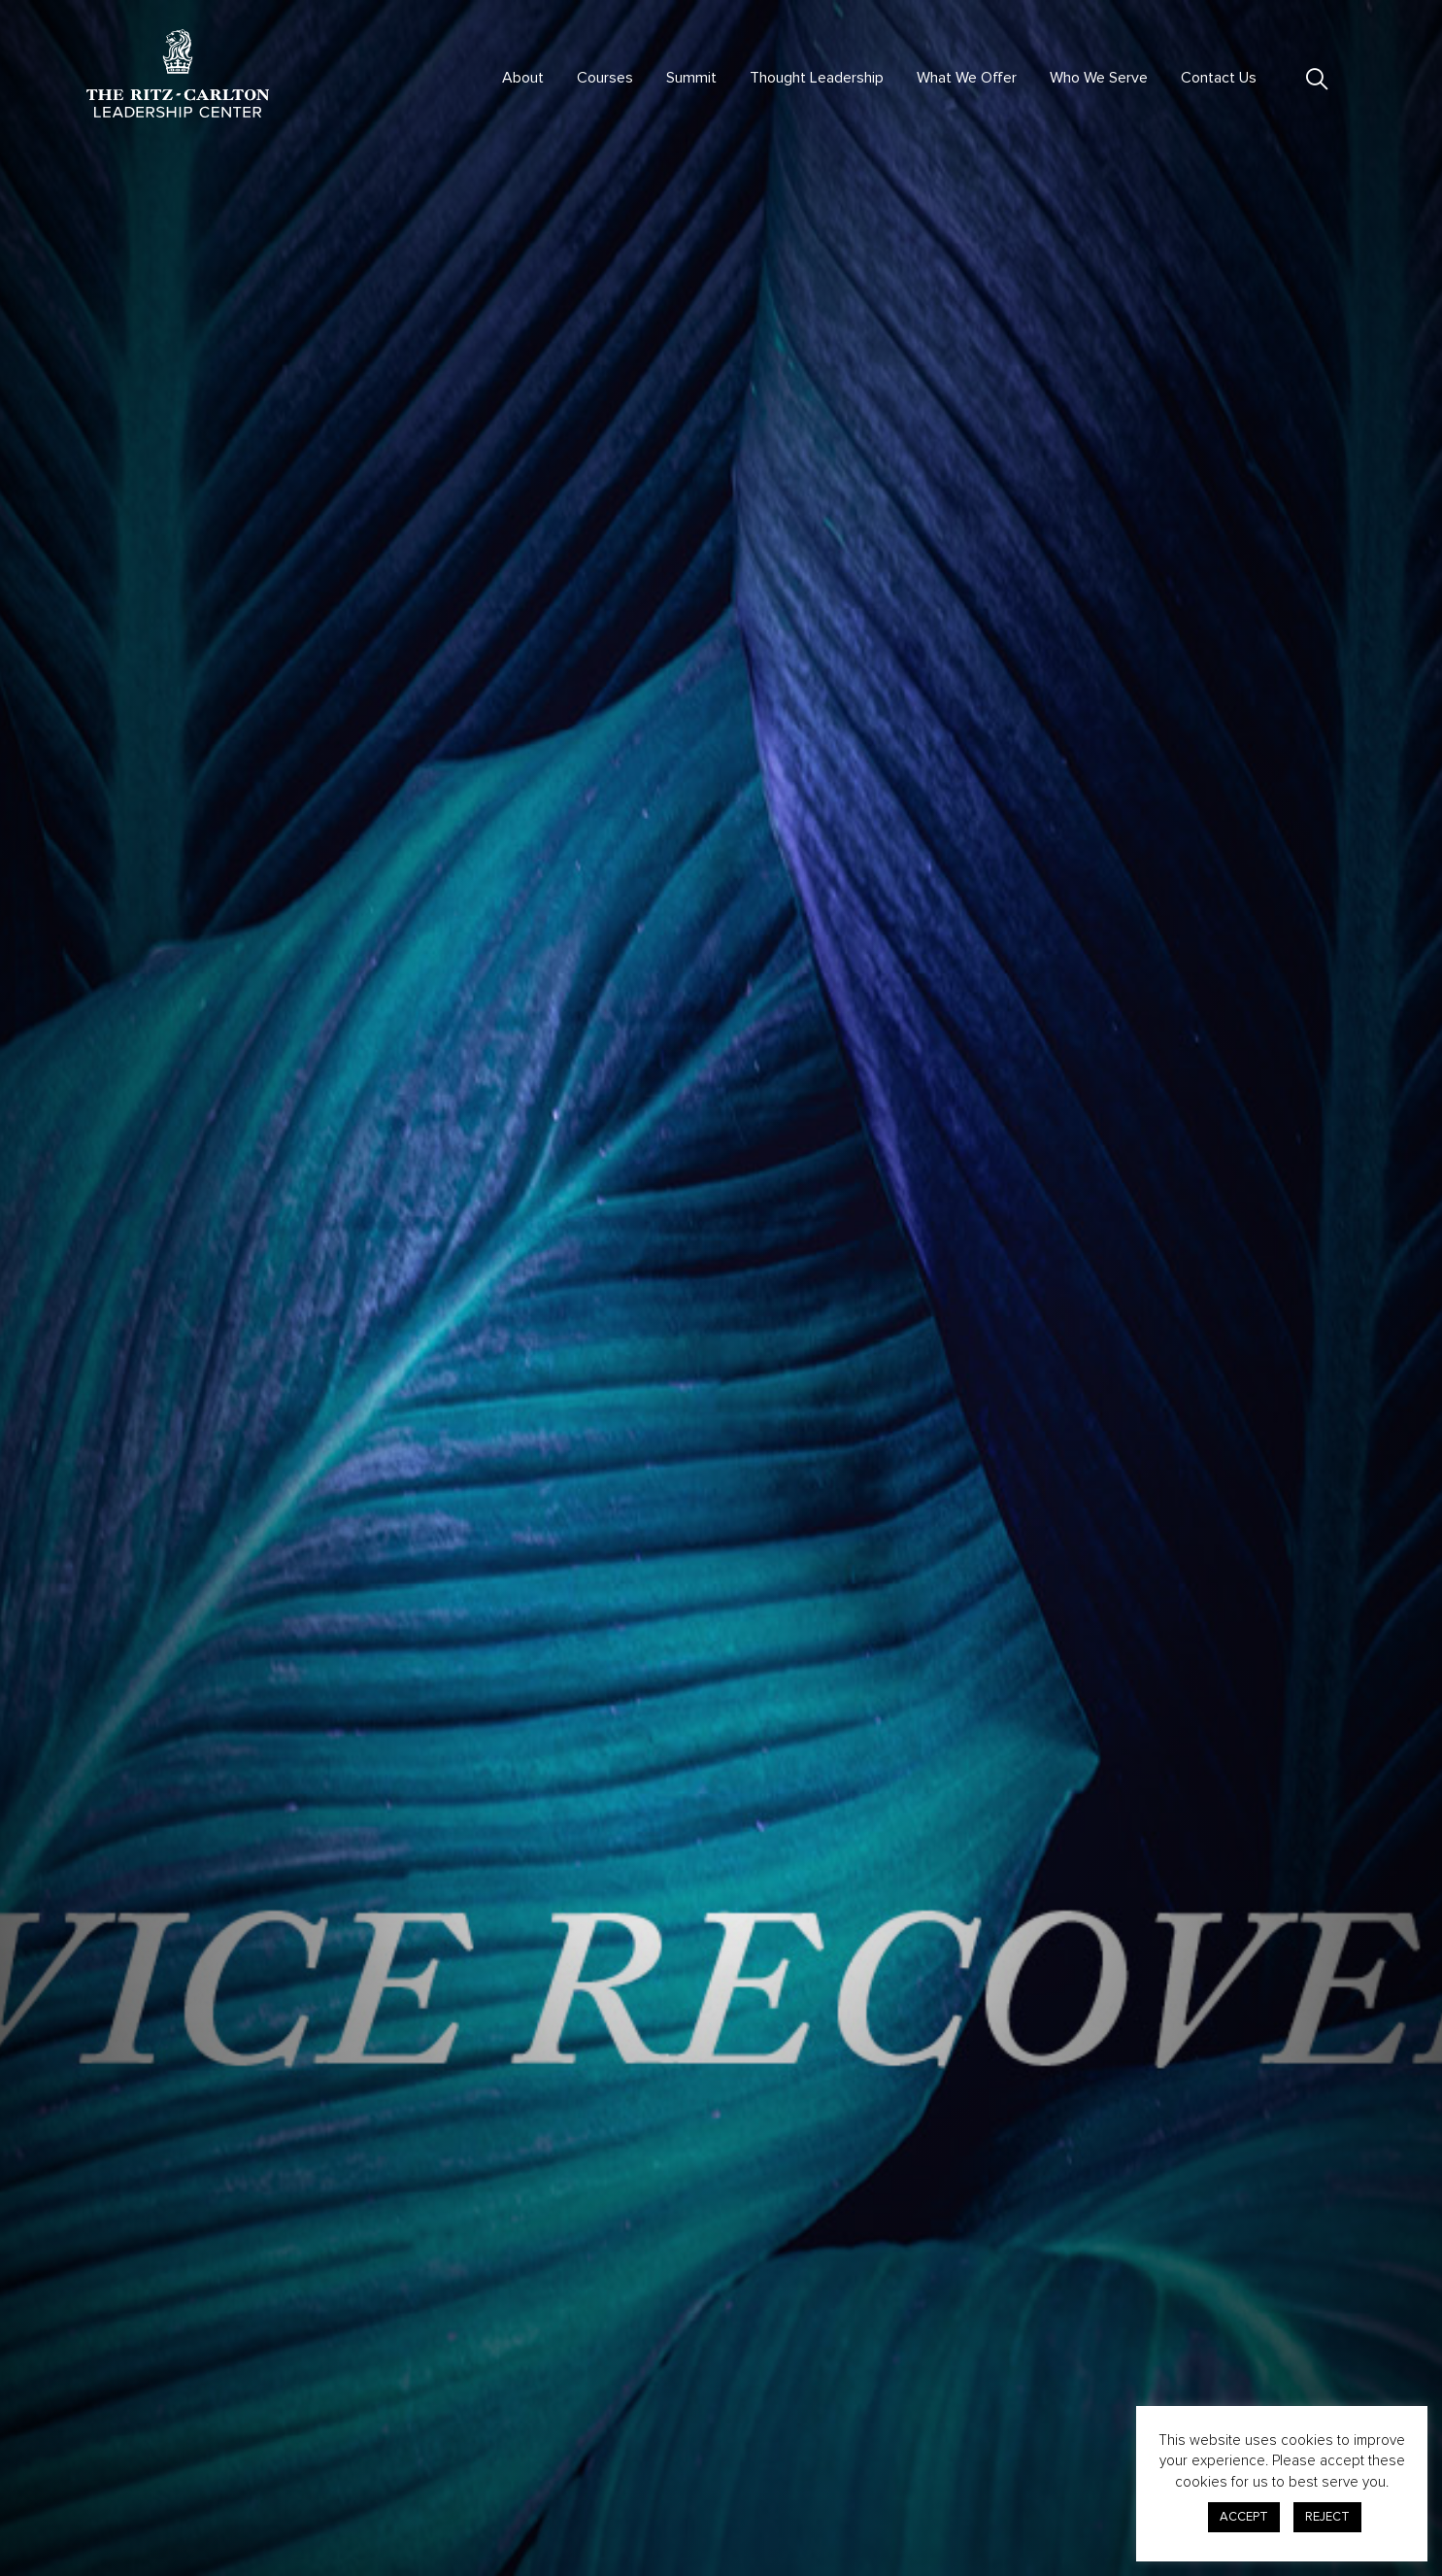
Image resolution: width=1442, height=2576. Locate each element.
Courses (605, 77)
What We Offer (967, 77)
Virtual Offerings (466, 2439)
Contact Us (1219, 77)
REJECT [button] (1327, 2517)
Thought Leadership (817, 77)
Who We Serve (1099, 77)
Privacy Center (999, 2449)
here (915, 2063)
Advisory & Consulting (742, 2439)
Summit (691, 77)
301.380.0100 (128, 2493)
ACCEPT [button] (1244, 2517)
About (523, 77)
